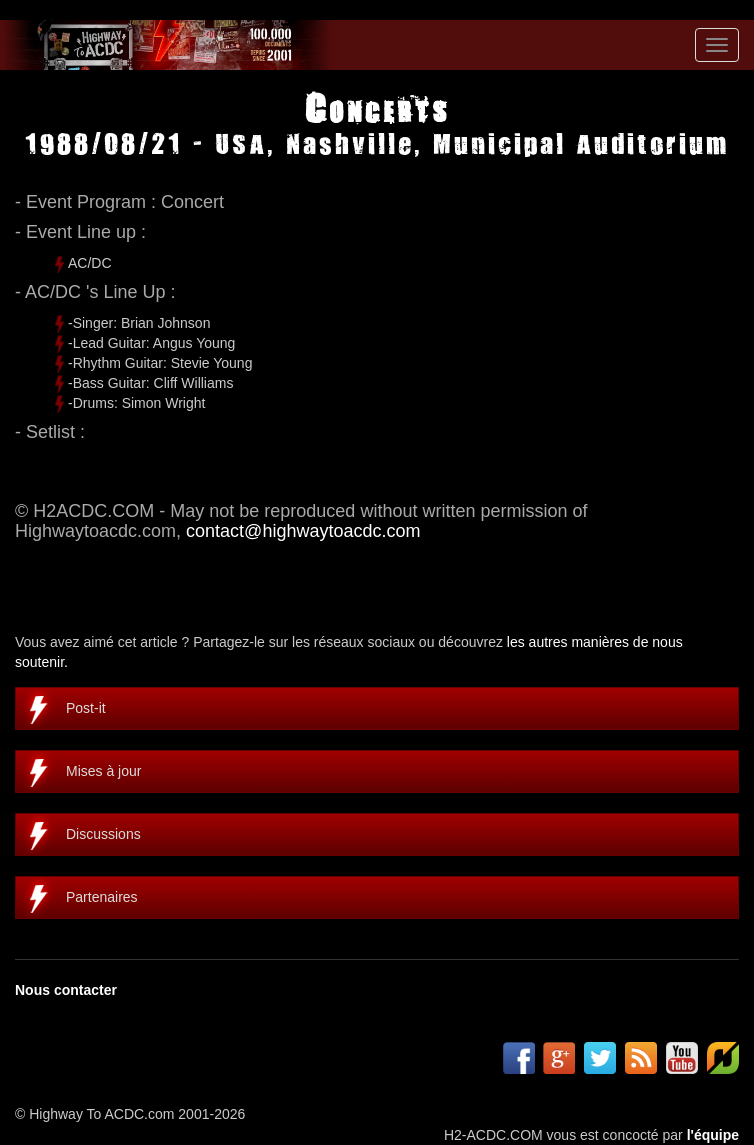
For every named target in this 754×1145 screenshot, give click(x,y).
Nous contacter (66, 990)
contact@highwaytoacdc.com (303, 531)
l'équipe (713, 1135)
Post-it (86, 708)
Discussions (103, 834)
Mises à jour (103, 771)
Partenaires (102, 897)
